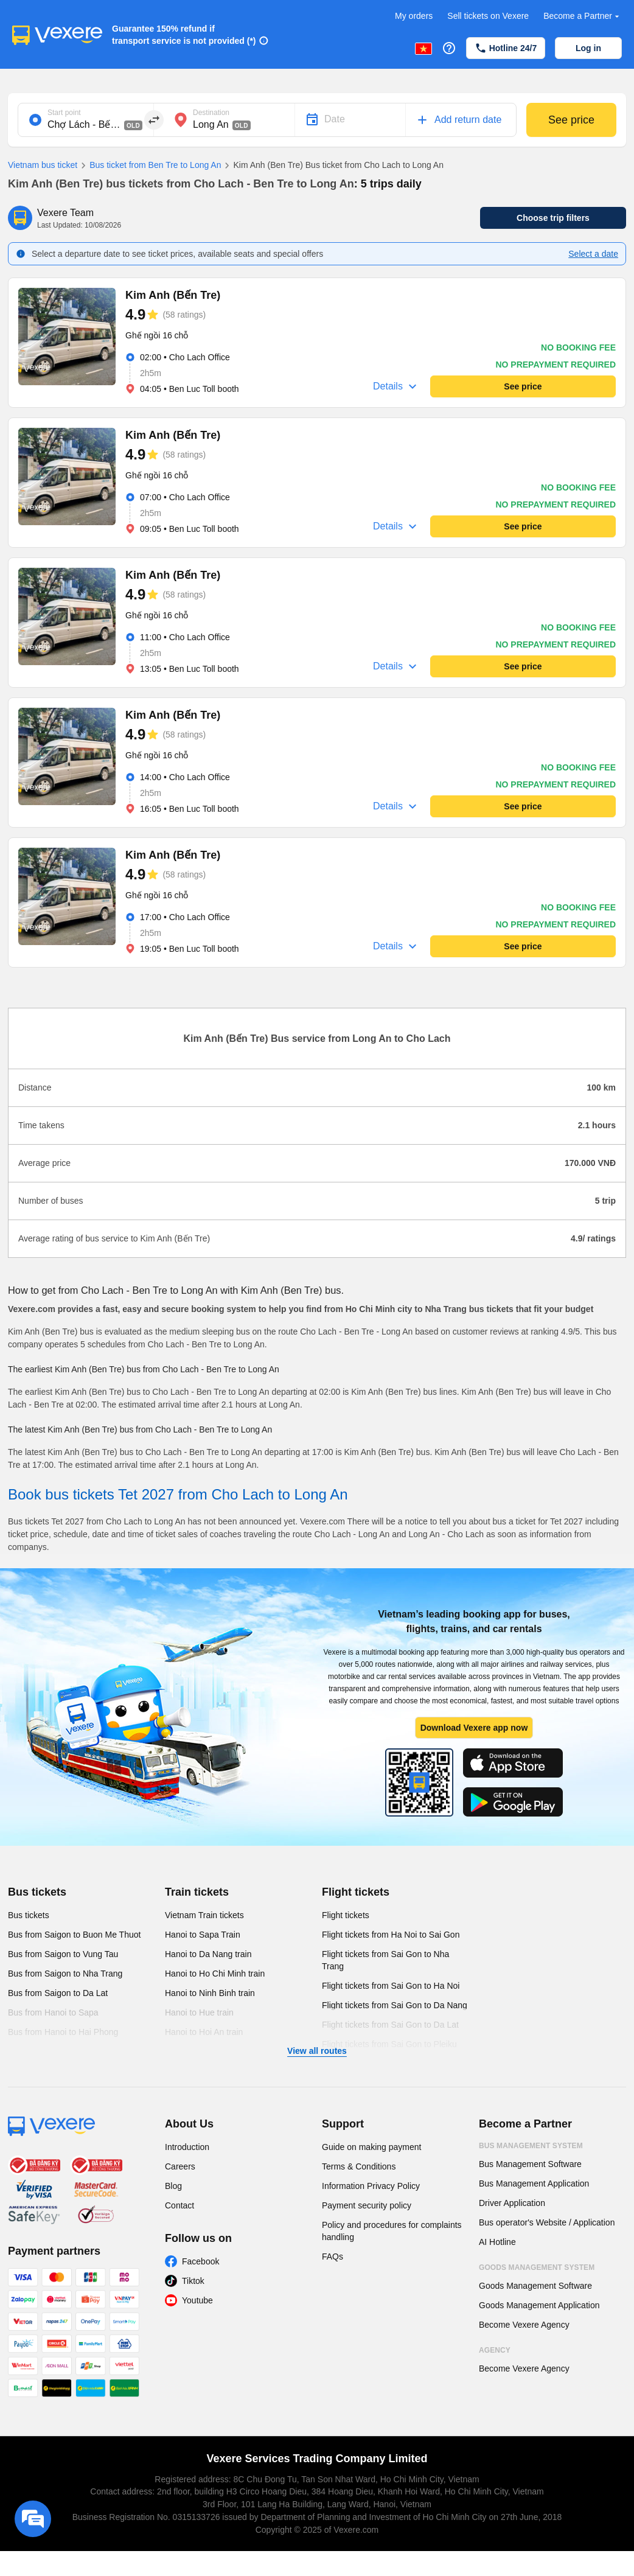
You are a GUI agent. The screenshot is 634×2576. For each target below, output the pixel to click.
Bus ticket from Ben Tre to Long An (149, 165)
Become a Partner (582, 16)
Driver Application (512, 2203)
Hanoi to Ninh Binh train (210, 1993)
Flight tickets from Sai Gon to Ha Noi (390, 1986)
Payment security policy (366, 2205)
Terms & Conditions (358, 2166)
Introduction (187, 2147)
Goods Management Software (535, 2286)
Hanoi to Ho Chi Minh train (215, 1973)
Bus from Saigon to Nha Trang (65, 1973)
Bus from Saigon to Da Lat (58, 1993)
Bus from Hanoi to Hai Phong (63, 2032)
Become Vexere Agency (524, 2325)
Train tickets (197, 1892)
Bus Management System (531, 2145)
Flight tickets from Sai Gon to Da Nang (394, 2005)
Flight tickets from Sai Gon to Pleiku (389, 2044)
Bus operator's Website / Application (547, 2222)
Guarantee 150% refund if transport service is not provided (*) (184, 35)
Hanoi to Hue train (199, 2012)
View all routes (317, 2051)
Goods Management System (536, 2267)
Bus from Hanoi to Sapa (53, 2012)
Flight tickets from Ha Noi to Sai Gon (390, 1934)
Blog (173, 2186)
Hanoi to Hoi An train (204, 2032)
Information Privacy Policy (371, 2186)
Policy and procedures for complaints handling (392, 2231)
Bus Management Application (534, 2183)
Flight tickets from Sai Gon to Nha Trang (385, 1960)
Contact (179, 2205)
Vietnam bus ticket (42, 165)
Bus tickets (37, 1892)
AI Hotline (497, 2242)
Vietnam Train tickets (204, 1915)
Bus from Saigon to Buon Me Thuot (74, 1934)
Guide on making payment (371, 2147)
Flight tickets (355, 1892)
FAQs (332, 2256)
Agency (494, 2350)
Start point (64, 112)
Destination (211, 112)
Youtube (197, 2300)
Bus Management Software (530, 2164)
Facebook (200, 2261)
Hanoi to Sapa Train (202, 1934)
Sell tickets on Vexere (488, 16)
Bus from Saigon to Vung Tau (63, 1954)
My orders (414, 16)
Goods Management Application (539, 2305)
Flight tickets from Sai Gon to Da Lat (390, 2025)
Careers (180, 2166)
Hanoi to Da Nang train (208, 1954)
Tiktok (193, 2281)
